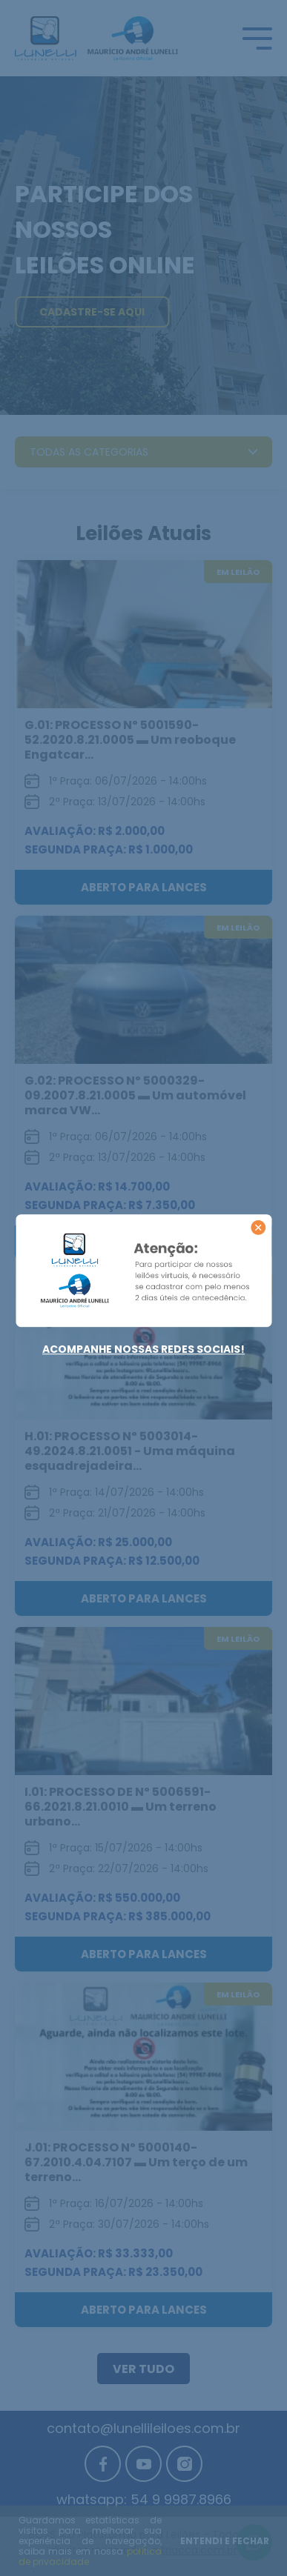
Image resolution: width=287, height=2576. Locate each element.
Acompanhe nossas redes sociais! (143, 1349)
